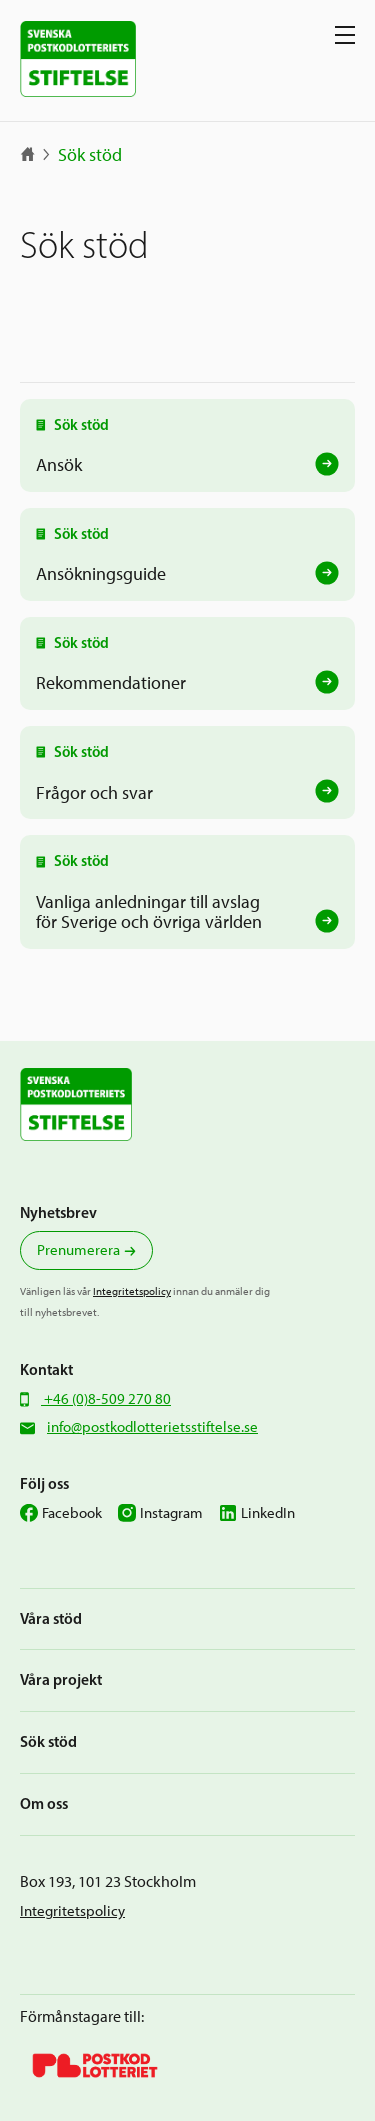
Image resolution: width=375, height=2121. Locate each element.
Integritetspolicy (132, 1291)
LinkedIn (268, 1513)
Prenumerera (78, 1250)
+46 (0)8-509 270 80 (106, 1399)
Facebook (72, 1513)
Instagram (171, 1513)
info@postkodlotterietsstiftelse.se (152, 1427)
